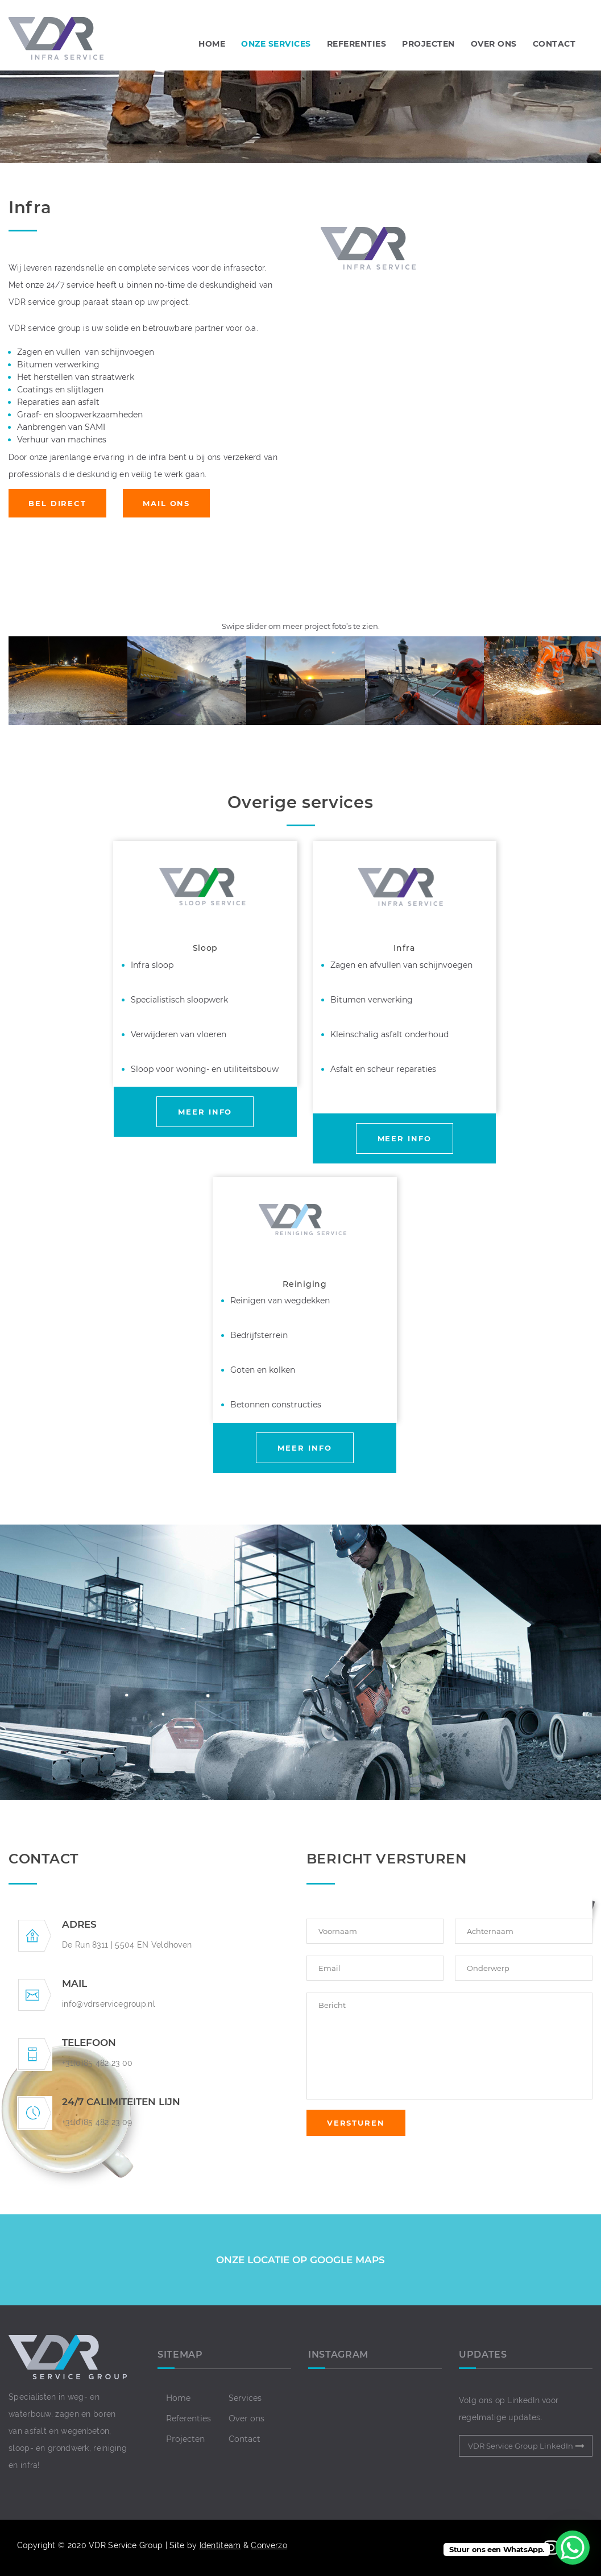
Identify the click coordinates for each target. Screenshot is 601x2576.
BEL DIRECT (57, 503)
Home (211, 44)
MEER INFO (205, 1111)
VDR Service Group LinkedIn (520, 2445)
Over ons (246, 2418)
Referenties (188, 2418)
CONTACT (554, 44)
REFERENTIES (357, 44)
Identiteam (220, 2545)
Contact (244, 2439)
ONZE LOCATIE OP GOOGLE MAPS (300, 2260)
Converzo (269, 2545)
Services (245, 2398)
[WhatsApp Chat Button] (573, 2548)
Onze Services (276, 44)
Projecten (185, 2439)
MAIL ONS (166, 503)
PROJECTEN (428, 44)
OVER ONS (494, 44)
